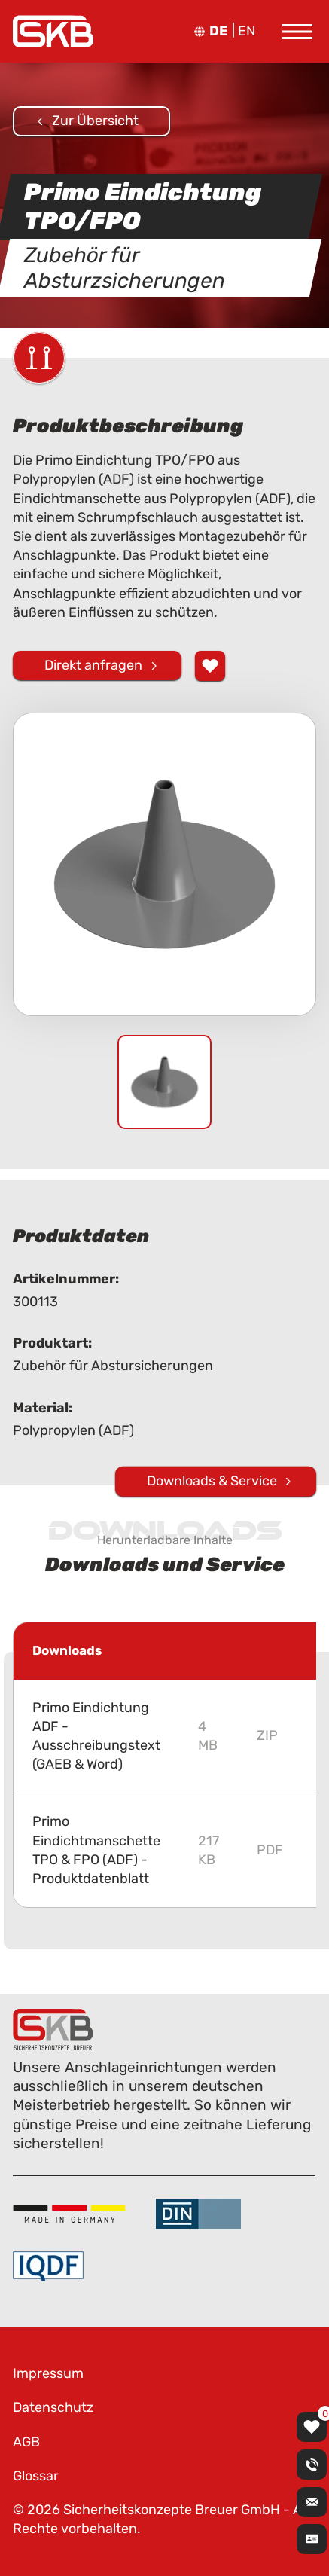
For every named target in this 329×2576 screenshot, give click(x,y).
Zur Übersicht (95, 120)
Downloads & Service (212, 1480)
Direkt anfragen (93, 664)
